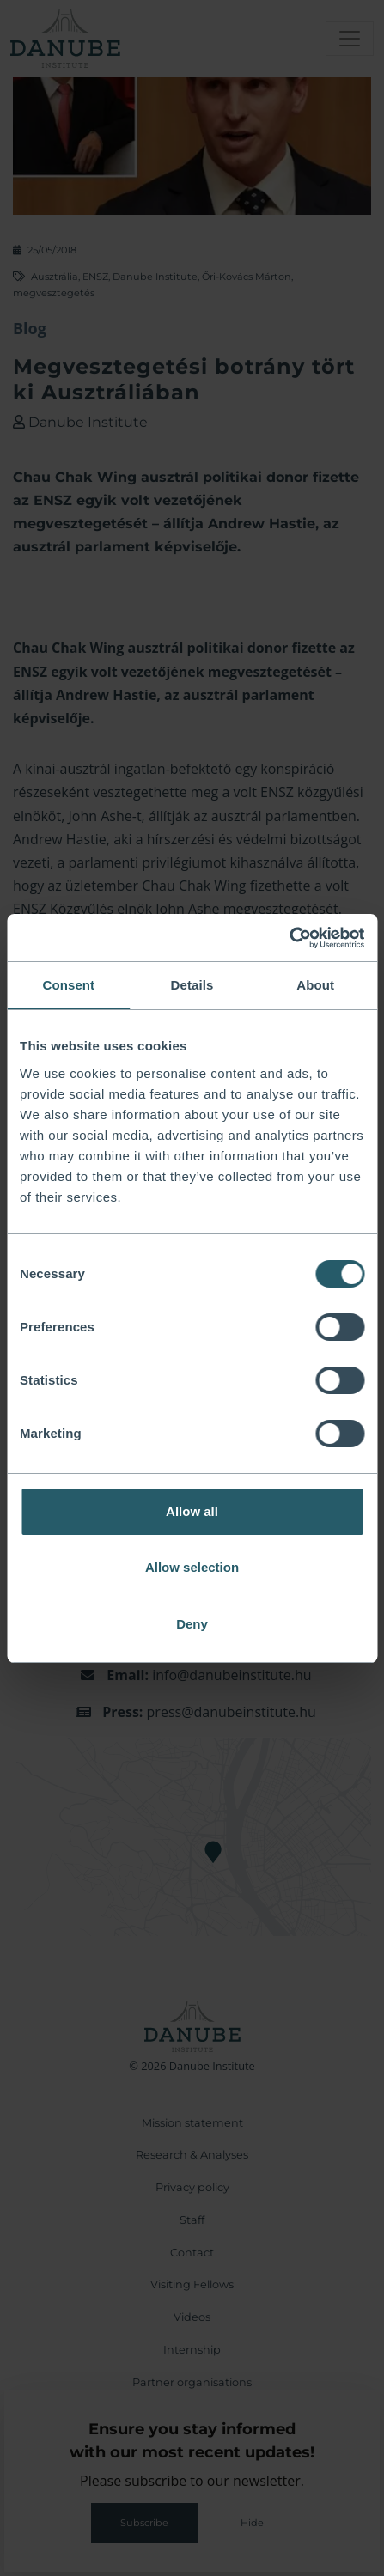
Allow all (192, 1511)
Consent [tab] (68, 984)
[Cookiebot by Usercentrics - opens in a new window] (289, 938)
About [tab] (315, 984)
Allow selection (192, 1567)
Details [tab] (192, 984)
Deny (192, 1624)
